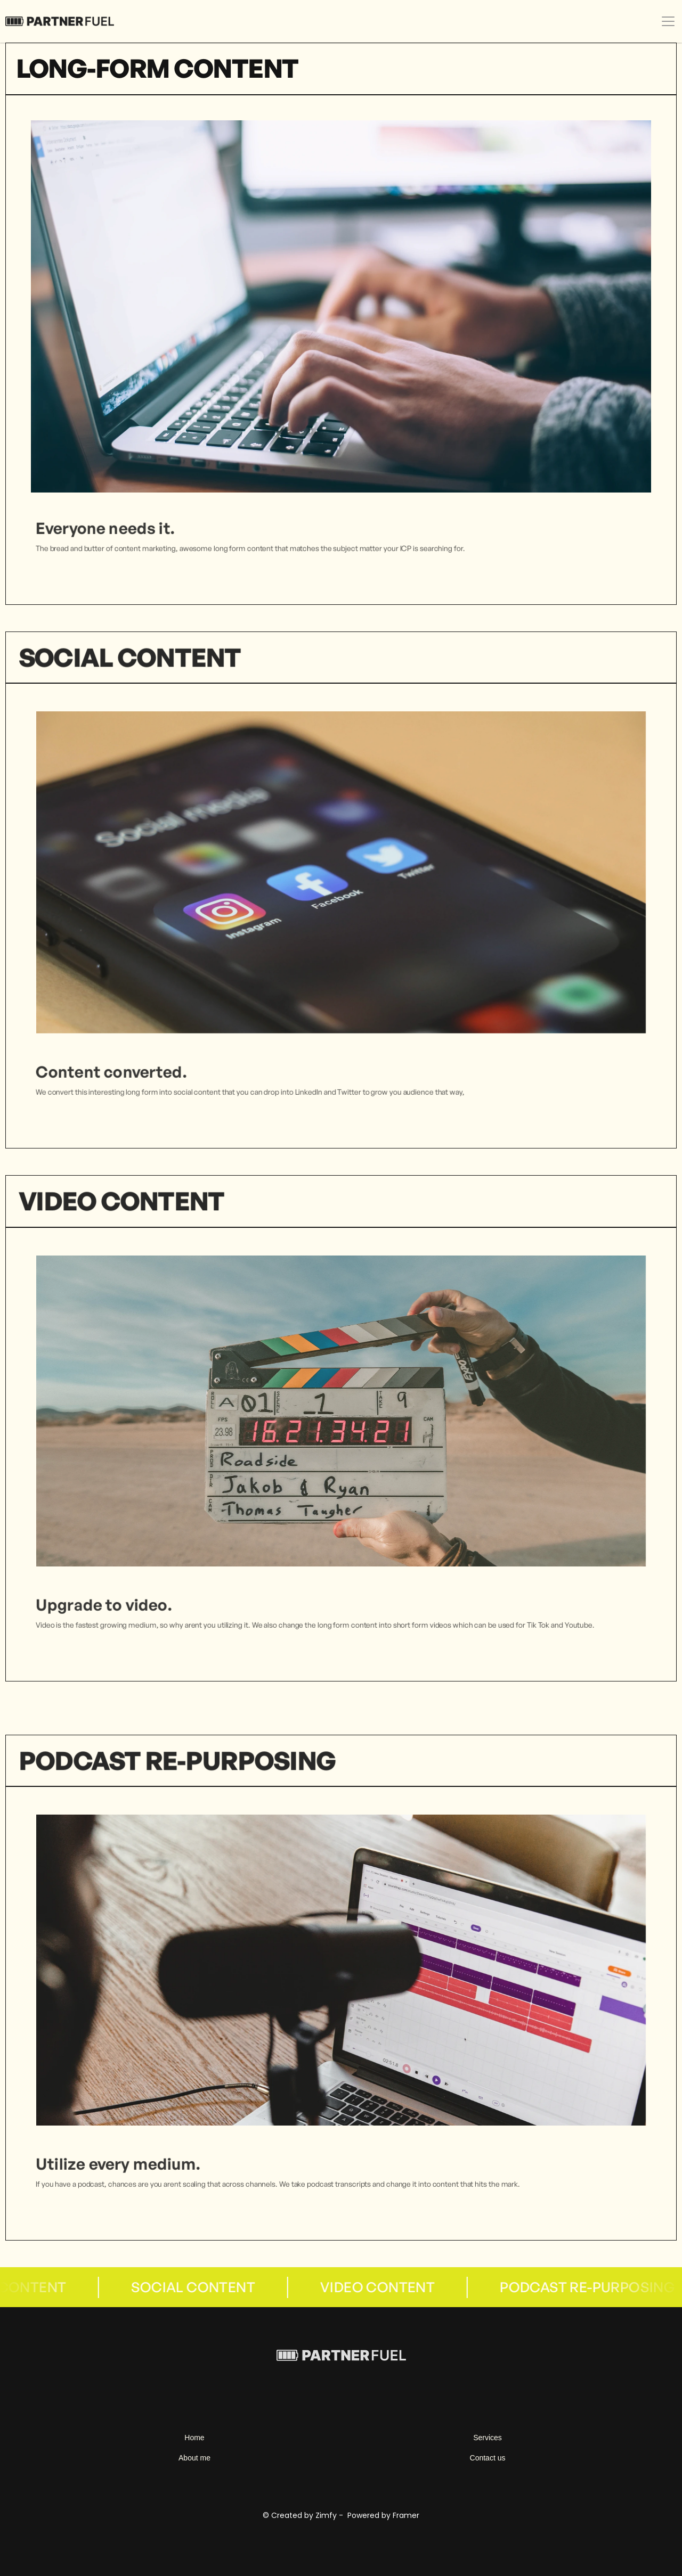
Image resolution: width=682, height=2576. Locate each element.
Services (487, 2437)
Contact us (488, 2458)
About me (194, 2458)
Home (194, 2437)
